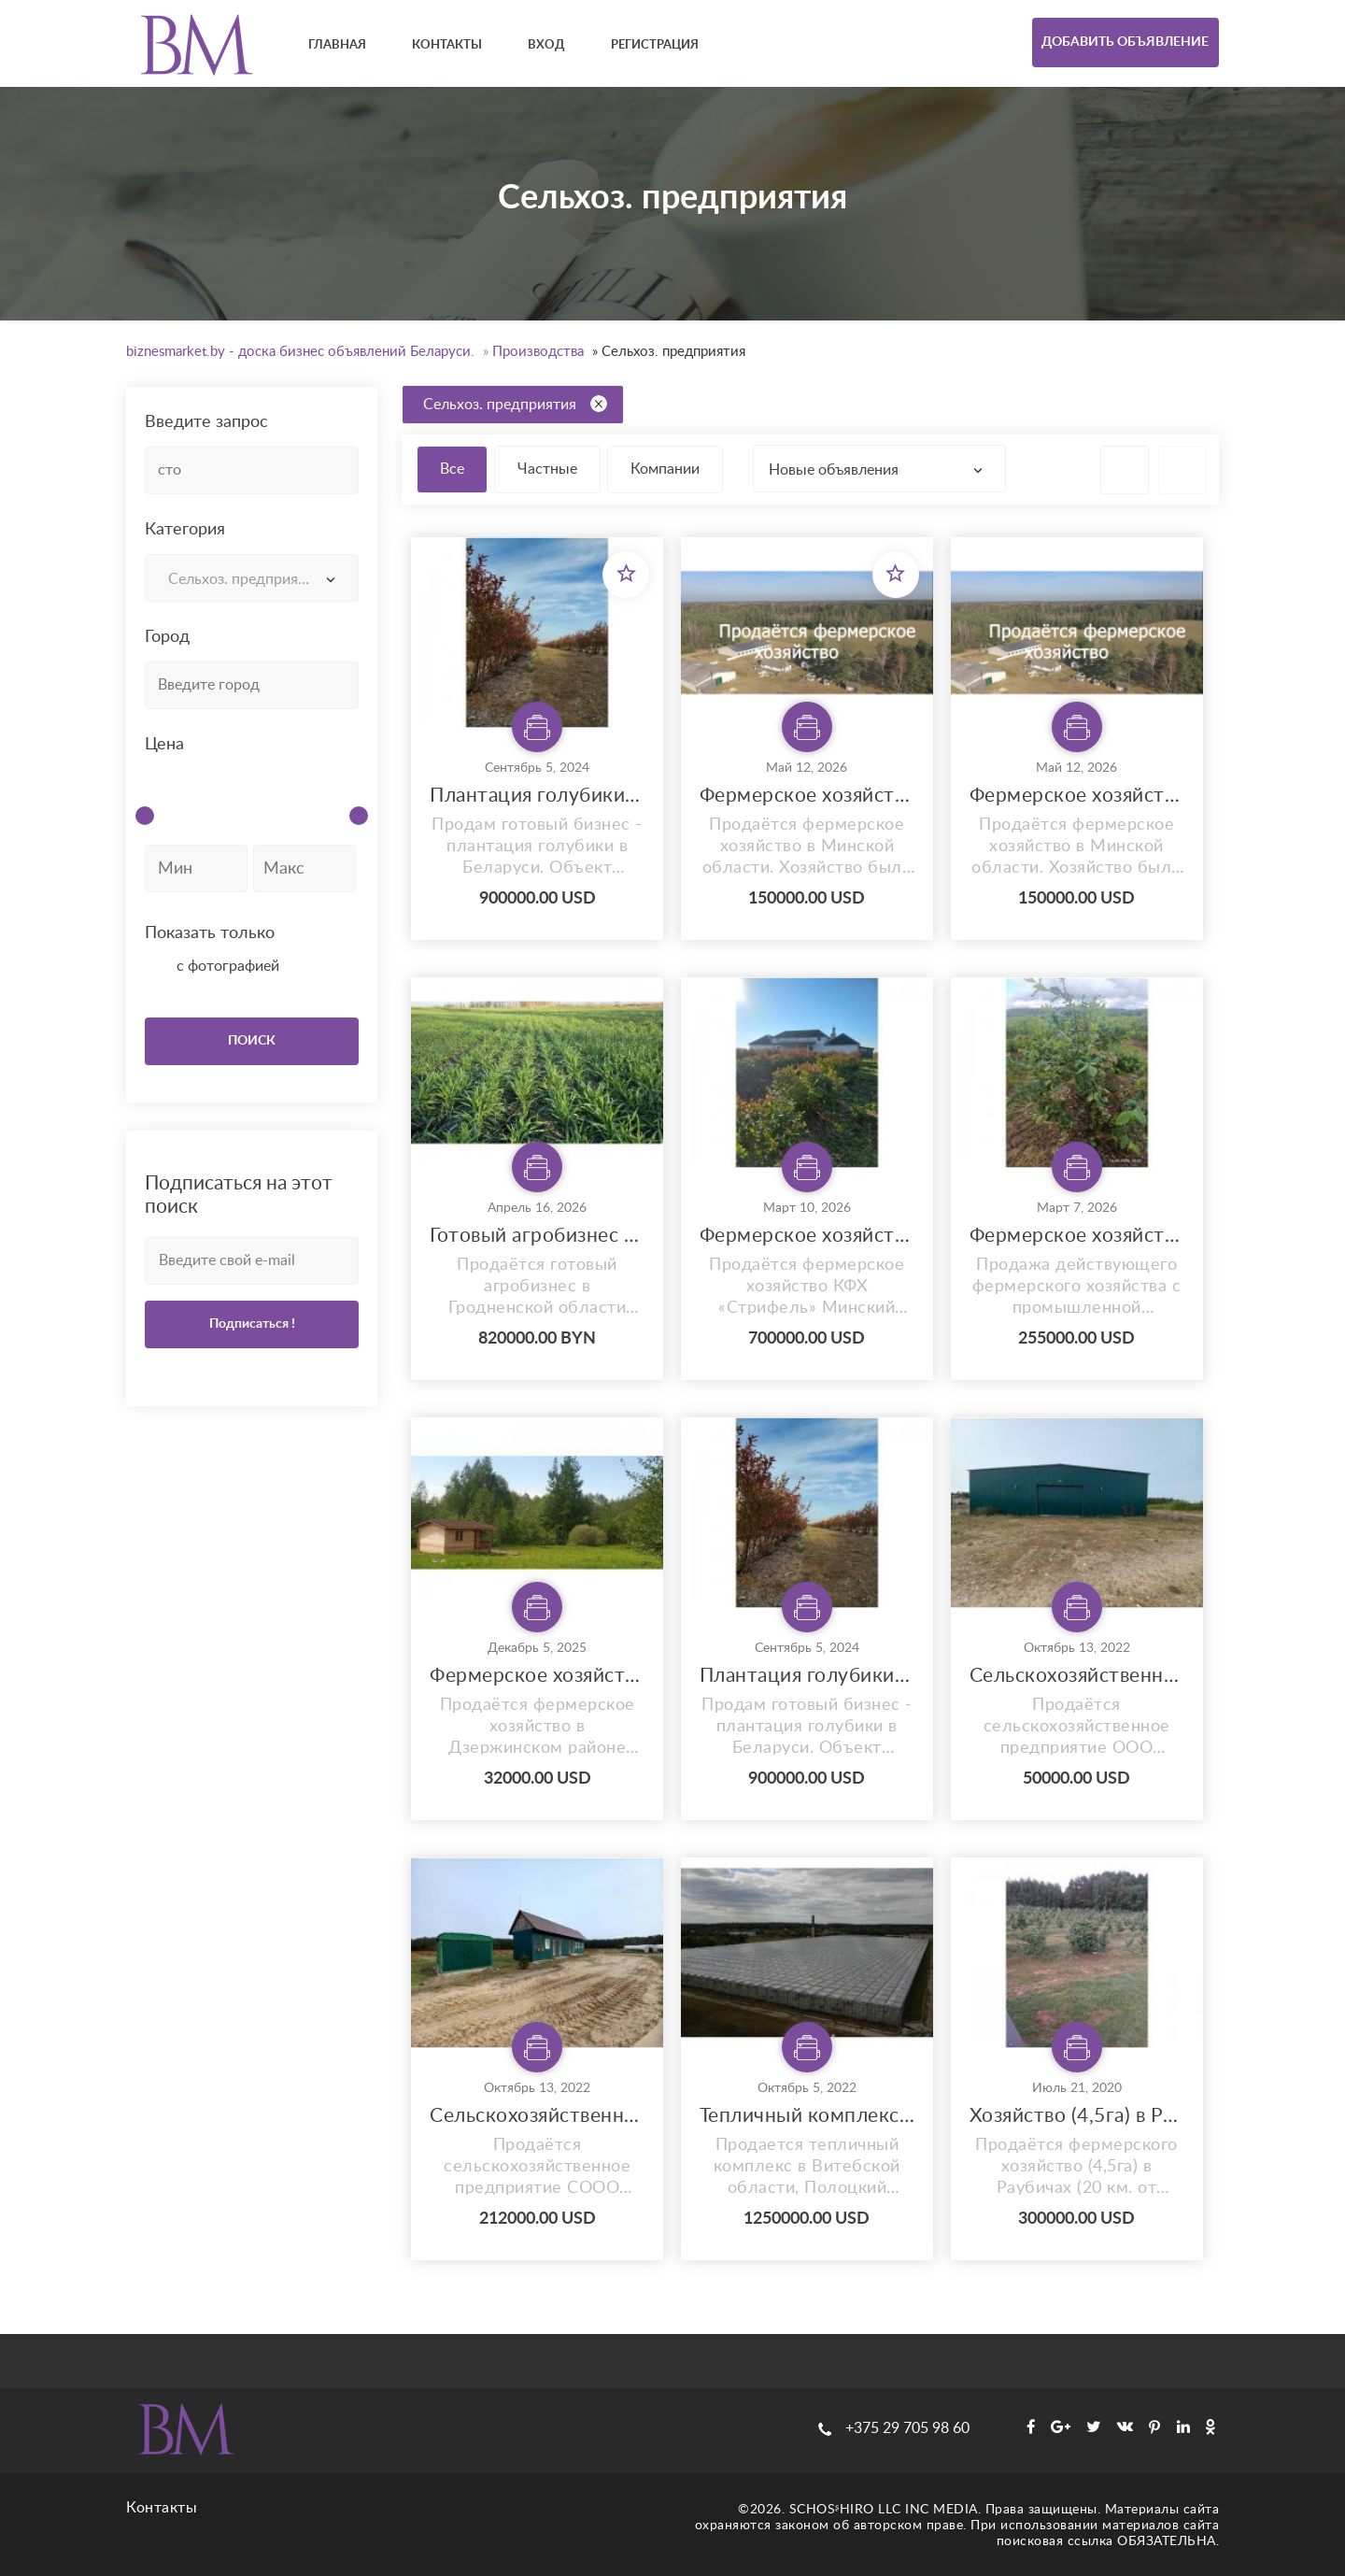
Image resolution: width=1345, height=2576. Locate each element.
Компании (665, 469)
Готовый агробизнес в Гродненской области (537, 1235)
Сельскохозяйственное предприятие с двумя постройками (1077, 1676)
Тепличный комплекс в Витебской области (807, 2116)
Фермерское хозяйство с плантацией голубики (1077, 1235)
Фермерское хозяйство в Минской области (807, 795)
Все (452, 469)
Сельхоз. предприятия (515, 403)
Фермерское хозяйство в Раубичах (807, 1235)
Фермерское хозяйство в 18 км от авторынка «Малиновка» (537, 1676)
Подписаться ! (252, 1324)
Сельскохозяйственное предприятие (537, 2116)
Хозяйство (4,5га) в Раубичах (1077, 2116)
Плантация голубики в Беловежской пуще (537, 795)
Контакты (161, 2507)
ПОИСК (252, 1040)
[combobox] (252, 578)
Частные (547, 469)
